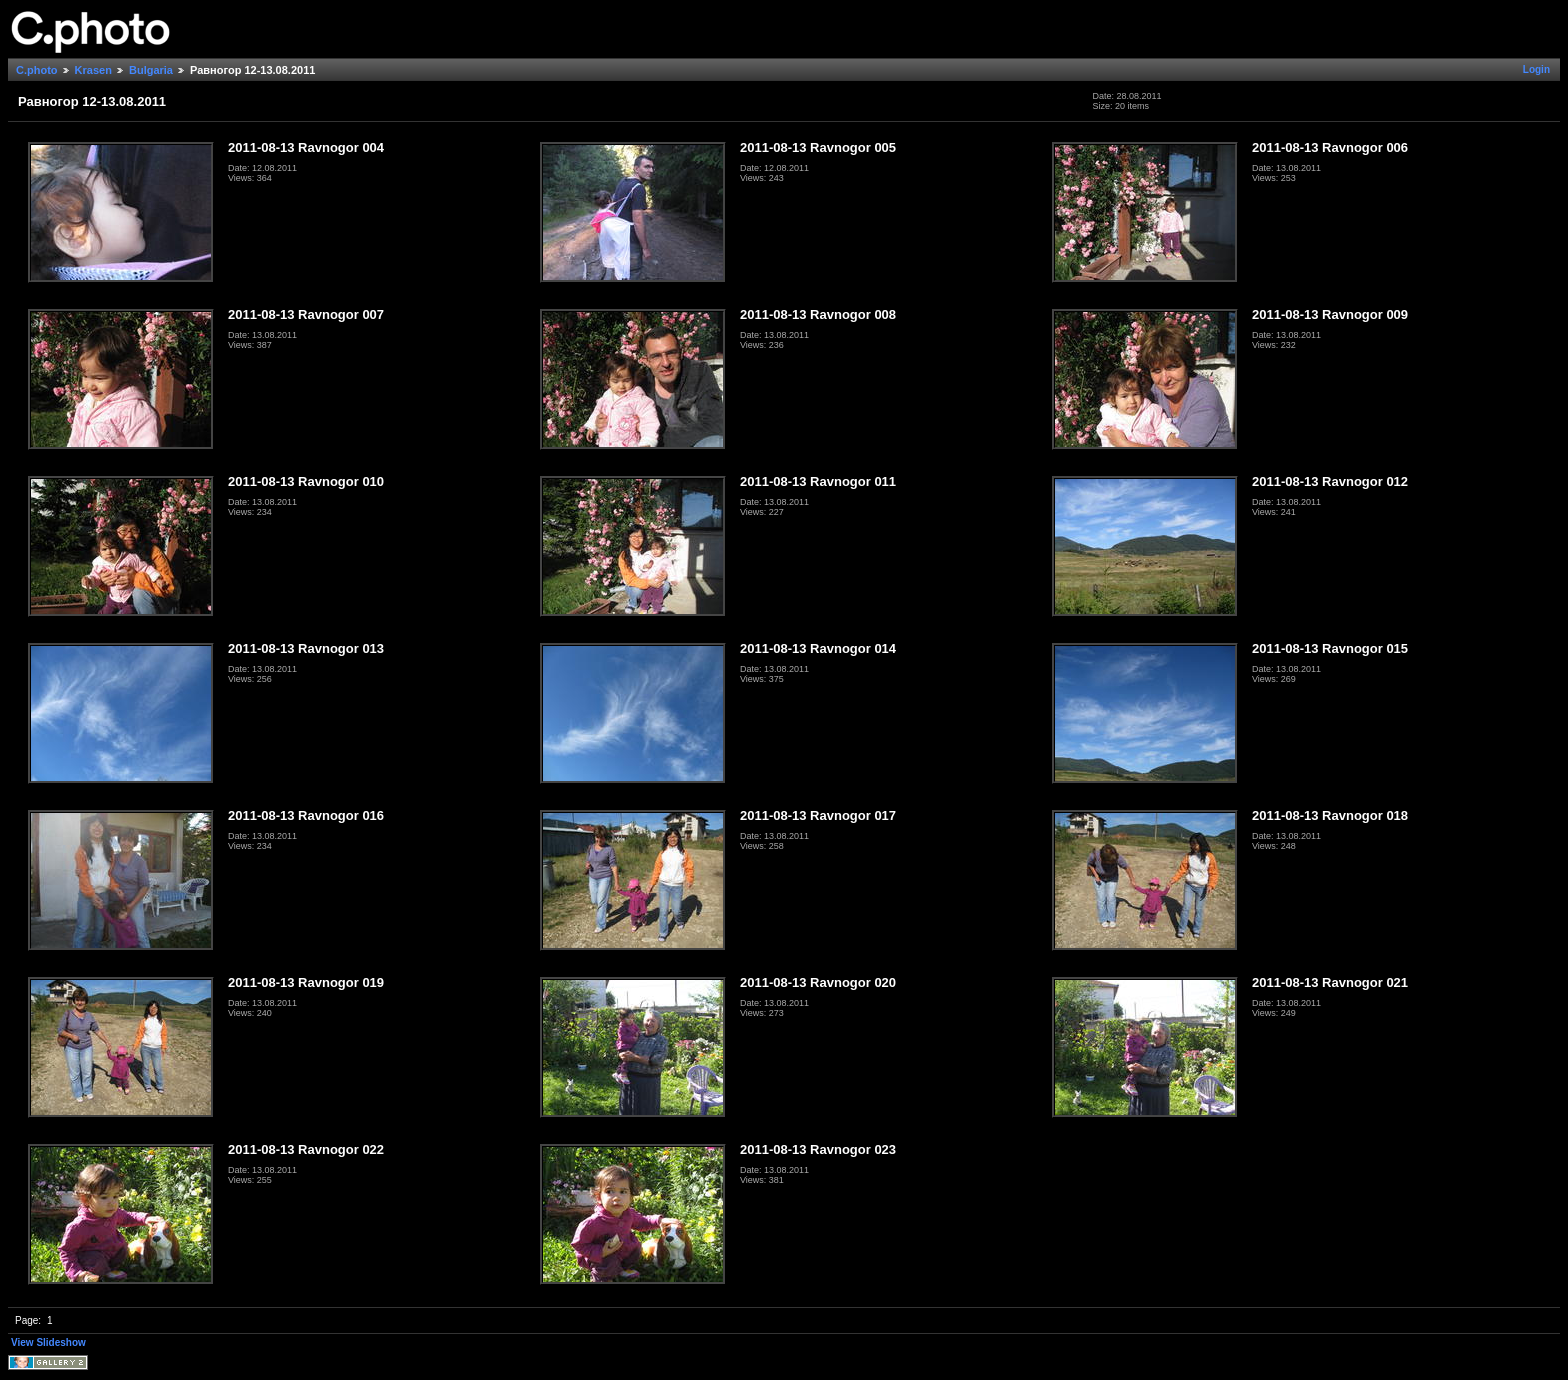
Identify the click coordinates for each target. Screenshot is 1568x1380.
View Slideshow (48, 1342)
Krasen (93, 70)
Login (1536, 69)
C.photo (37, 70)
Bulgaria (151, 70)
